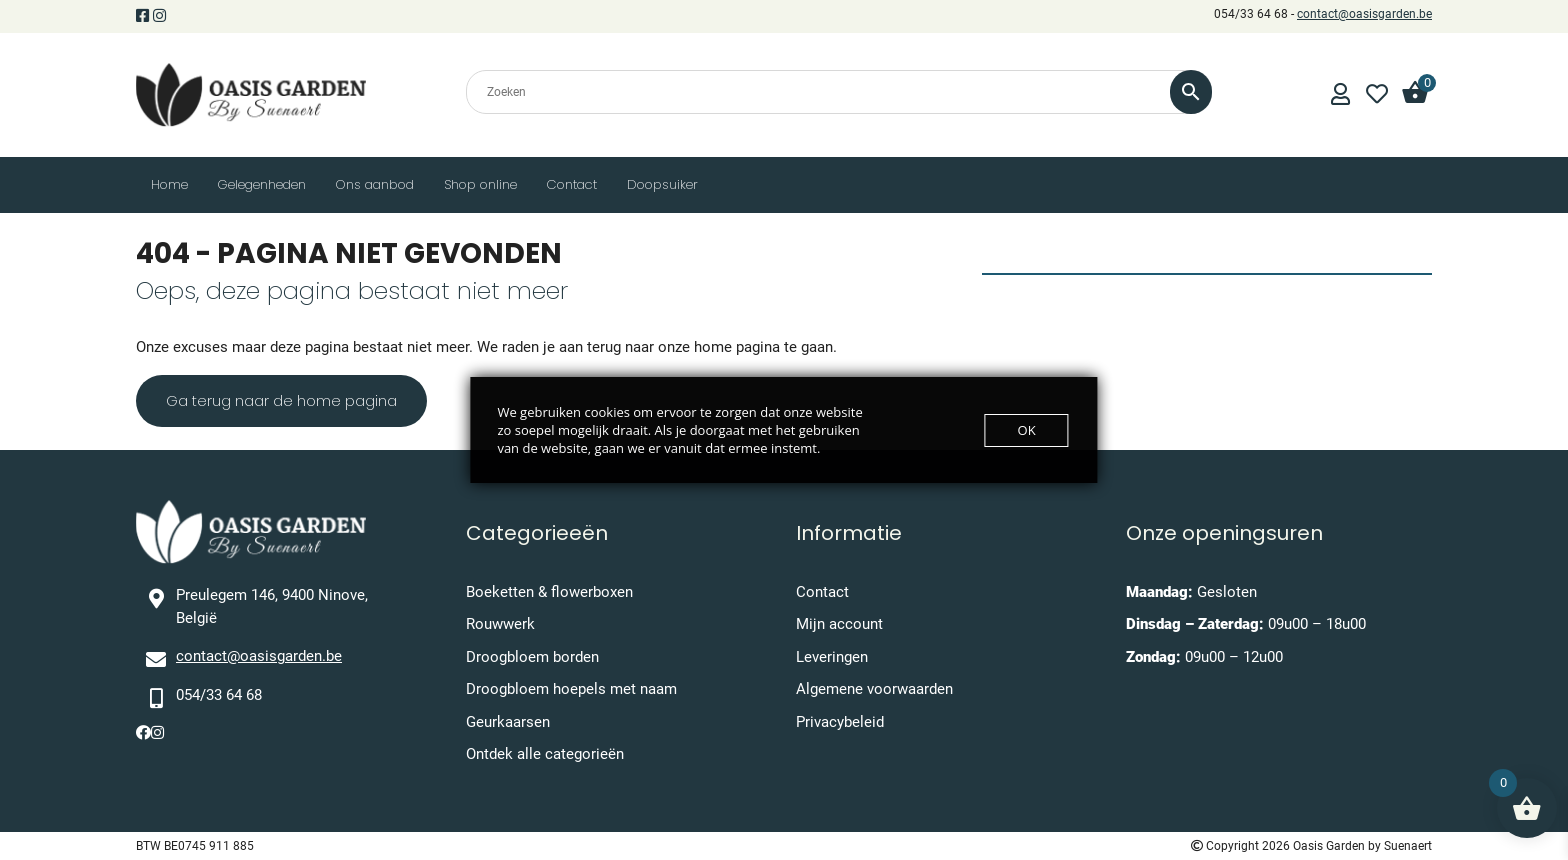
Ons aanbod (375, 184)
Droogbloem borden (532, 657)
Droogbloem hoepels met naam (571, 689)
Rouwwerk (500, 624)
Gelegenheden (262, 184)
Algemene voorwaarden (874, 689)
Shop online (480, 184)
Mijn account (839, 624)
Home (169, 184)
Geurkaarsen (508, 722)
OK (1027, 430)
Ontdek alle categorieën (545, 754)
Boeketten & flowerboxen (549, 592)
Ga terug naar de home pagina (281, 400)
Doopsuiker (662, 184)
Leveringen (832, 657)
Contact (572, 184)
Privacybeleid (840, 722)
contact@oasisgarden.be (1364, 14)
